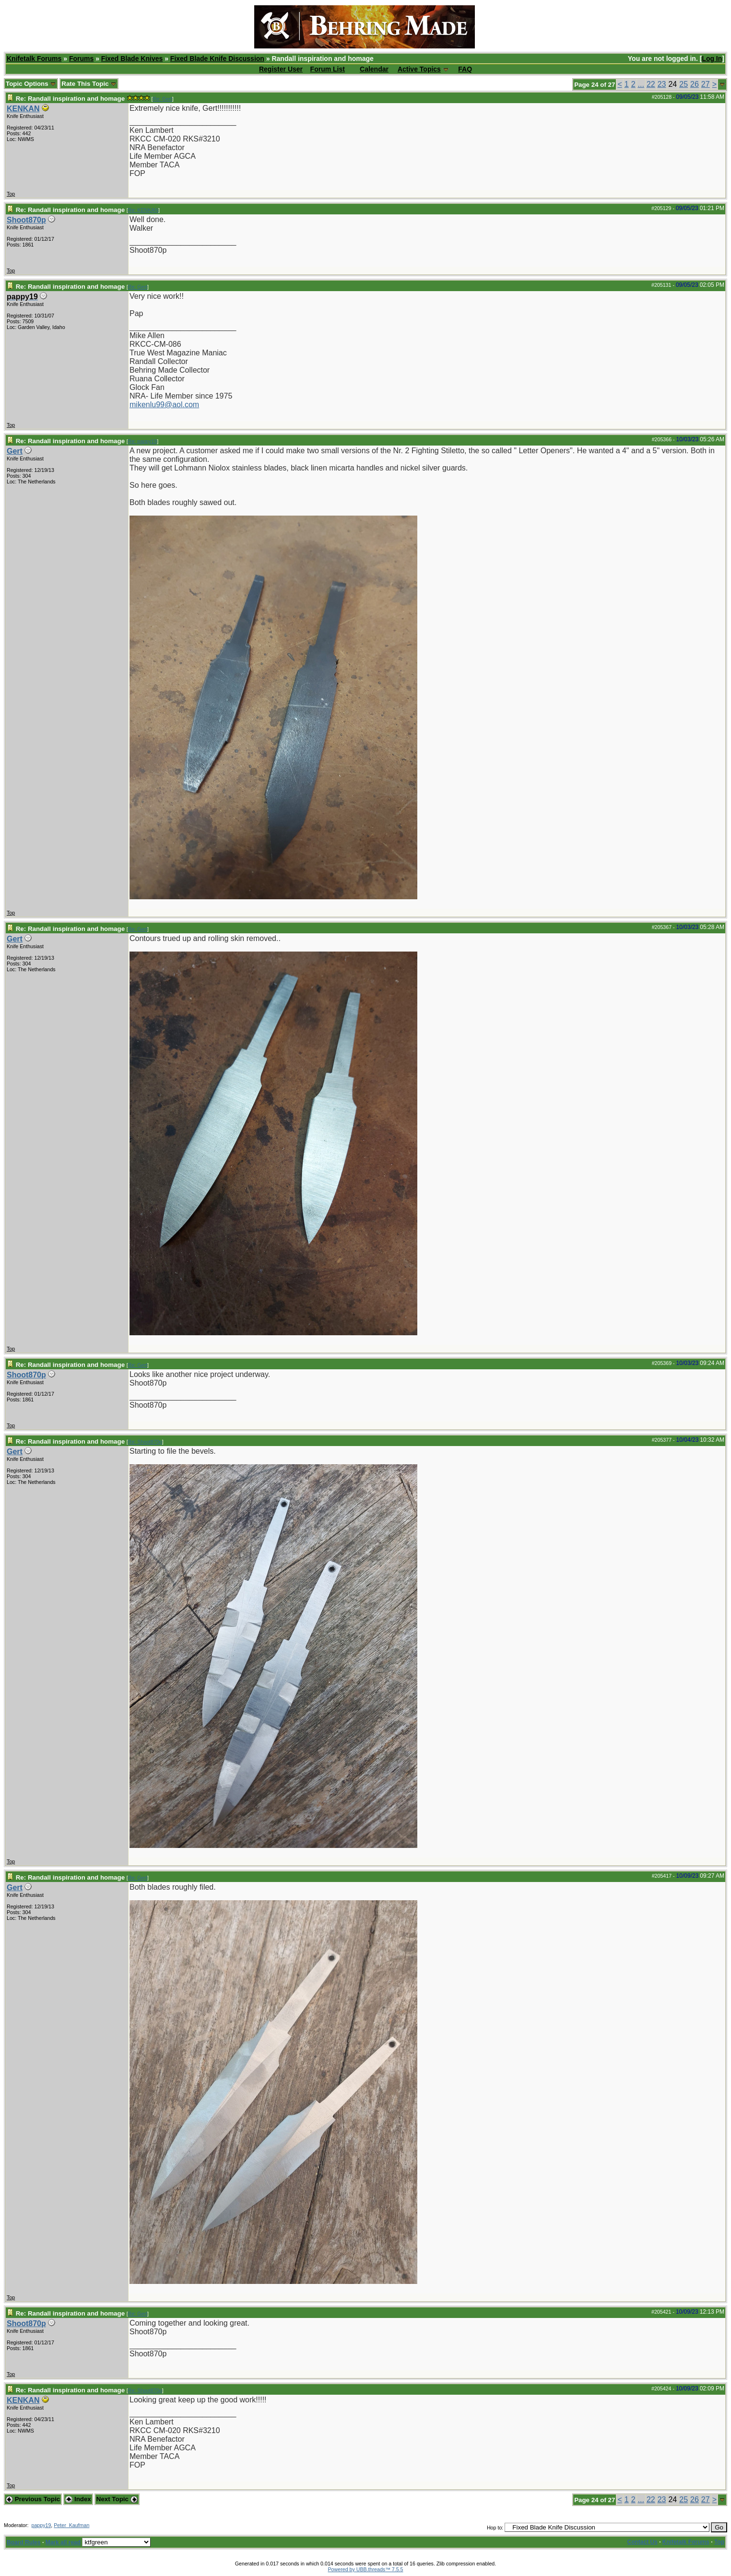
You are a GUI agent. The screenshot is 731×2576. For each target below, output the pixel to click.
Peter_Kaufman (71, 2525)
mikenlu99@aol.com (164, 404)
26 (694, 84)
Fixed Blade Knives (132, 58)
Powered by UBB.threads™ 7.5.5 (365, 2569)
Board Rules (24, 2542)
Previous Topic (33, 2499)
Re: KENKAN (143, 210)
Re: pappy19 (142, 441)
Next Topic (117, 2499)
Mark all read (63, 2542)
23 (662, 84)
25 (683, 84)
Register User (281, 69)
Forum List (327, 69)
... (641, 84)
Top (11, 194)
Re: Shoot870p (145, 1442)
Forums (81, 58)
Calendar (374, 69)
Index (78, 2499)
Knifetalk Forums (34, 58)
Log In (712, 58)
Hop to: (495, 2527)
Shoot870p (26, 220)
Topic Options (31, 83)
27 (705, 84)
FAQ (465, 69)
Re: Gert (162, 99)
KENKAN (23, 109)
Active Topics (419, 69)
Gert (15, 451)
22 (651, 84)
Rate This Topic (89, 83)
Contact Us (642, 2542)
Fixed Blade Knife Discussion (217, 58)
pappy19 (41, 2525)
